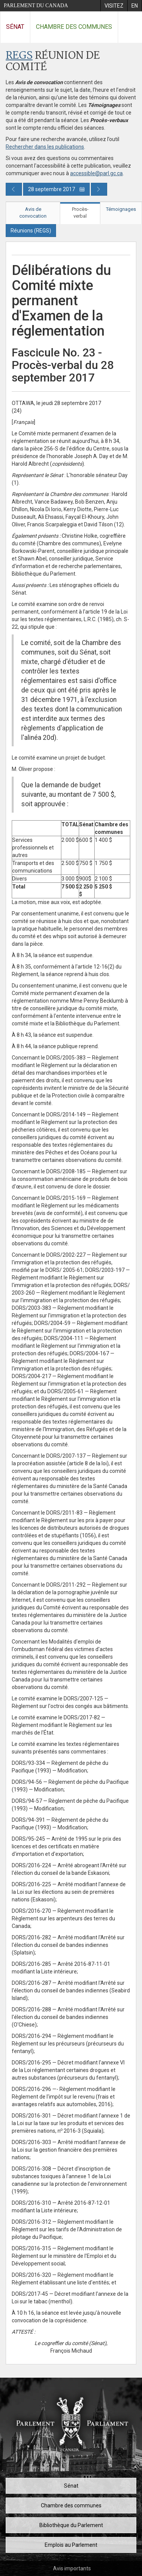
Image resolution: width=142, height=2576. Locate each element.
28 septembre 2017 (56, 189)
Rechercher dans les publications (45, 147)
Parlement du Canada (36, 5)
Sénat (15, 26)
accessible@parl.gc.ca (96, 173)
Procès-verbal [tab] (80, 212)
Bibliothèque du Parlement (71, 2525)
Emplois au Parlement (71, 2545)
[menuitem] (113, 5)
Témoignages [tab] (121, 209)
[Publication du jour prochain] (99, 189)
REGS (19, 55)
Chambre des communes (74, 26)
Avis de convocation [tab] (33, 212)
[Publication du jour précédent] (14, 189)
